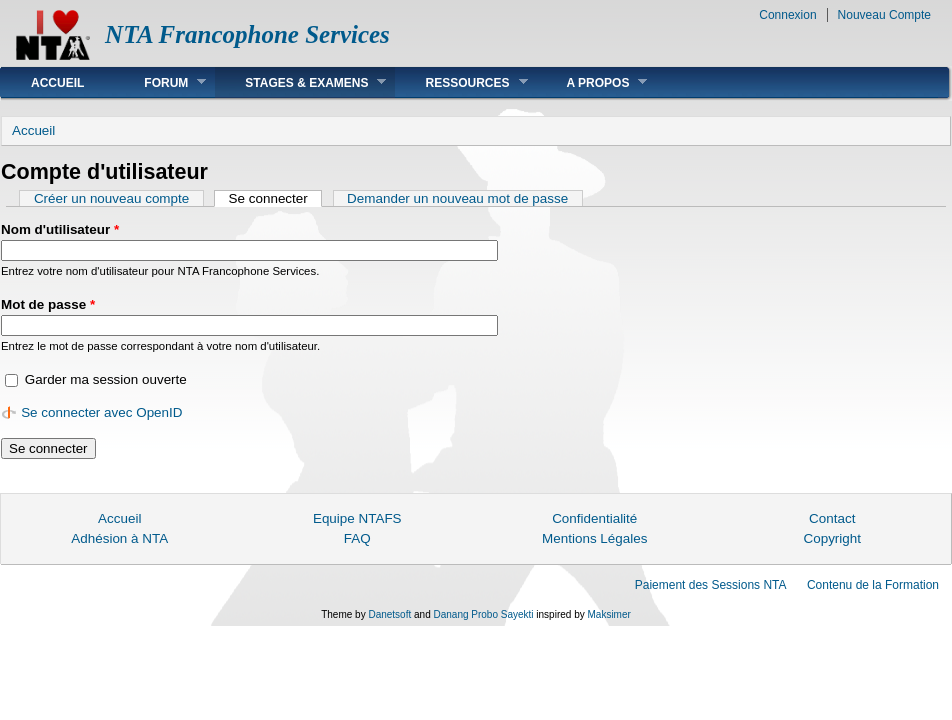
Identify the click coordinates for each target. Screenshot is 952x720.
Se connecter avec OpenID (101, 412)
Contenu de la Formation (873, 585)
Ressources (461, 82)
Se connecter (276, 198)
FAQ (357, 538)
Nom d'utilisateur (60, 229)
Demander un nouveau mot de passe (457, 198)
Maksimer (608, 614)
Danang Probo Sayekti (483, 614)
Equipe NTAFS (357, 518)
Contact (832, 518)
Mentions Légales (594, 538)
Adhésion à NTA (119, 538)
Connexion (787, 15)
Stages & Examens (300, 82)
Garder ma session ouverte (106, 379)
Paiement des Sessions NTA (711, 585)
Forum (160, 82)
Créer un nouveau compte (111, 198)
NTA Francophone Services (247, 34)
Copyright (832, 538)
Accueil (57, 83)
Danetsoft (389, 614)
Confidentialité (594, 518)
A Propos (592, 82)
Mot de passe (48, 304)
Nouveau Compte (884, 15)
